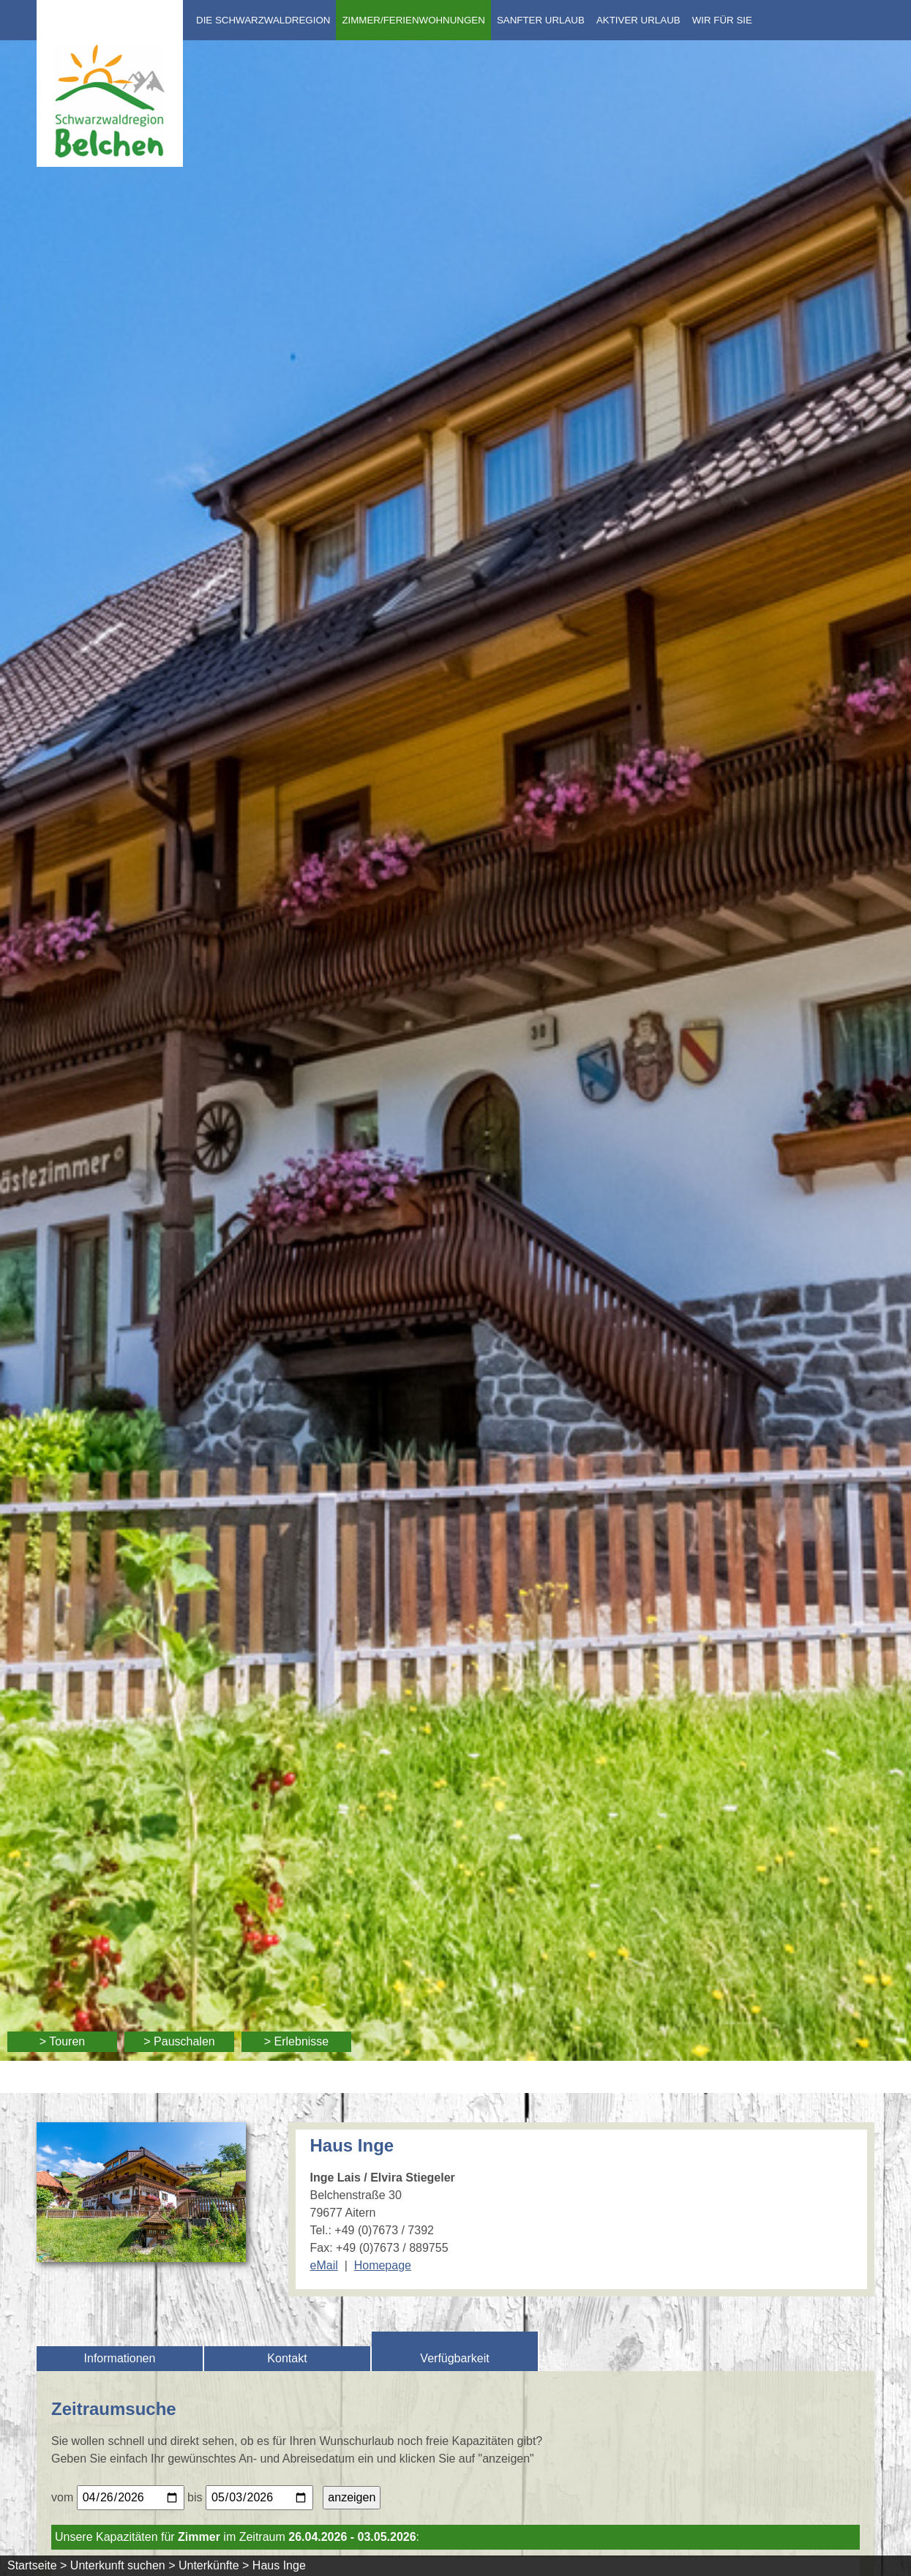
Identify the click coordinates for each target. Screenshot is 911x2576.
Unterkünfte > (214, 2565)
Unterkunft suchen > (123, 2565)
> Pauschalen (178, 2041)
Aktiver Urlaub (638, 20)
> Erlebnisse (296, 2041)
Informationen (120, 2358)
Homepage (382, 2265)
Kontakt (287, 2358)
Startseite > (37, 2565)
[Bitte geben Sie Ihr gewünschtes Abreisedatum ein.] (259, 2497)
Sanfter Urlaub (541, 20)
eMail (324, 2265)
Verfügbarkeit (454, 2358)
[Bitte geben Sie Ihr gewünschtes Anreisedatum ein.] (130, 2497)
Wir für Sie (722, 20)
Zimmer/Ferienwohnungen (413, 20)
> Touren (62, 2041)
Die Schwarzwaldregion (263, 20)
